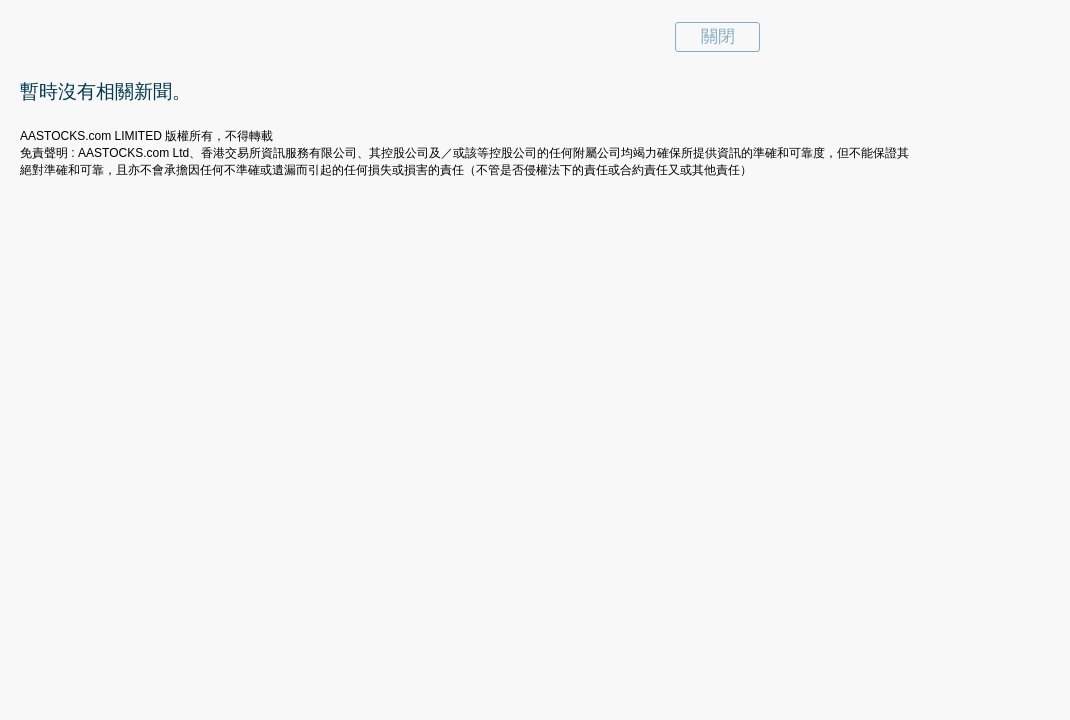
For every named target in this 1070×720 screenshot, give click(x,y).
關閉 (718, 36)
